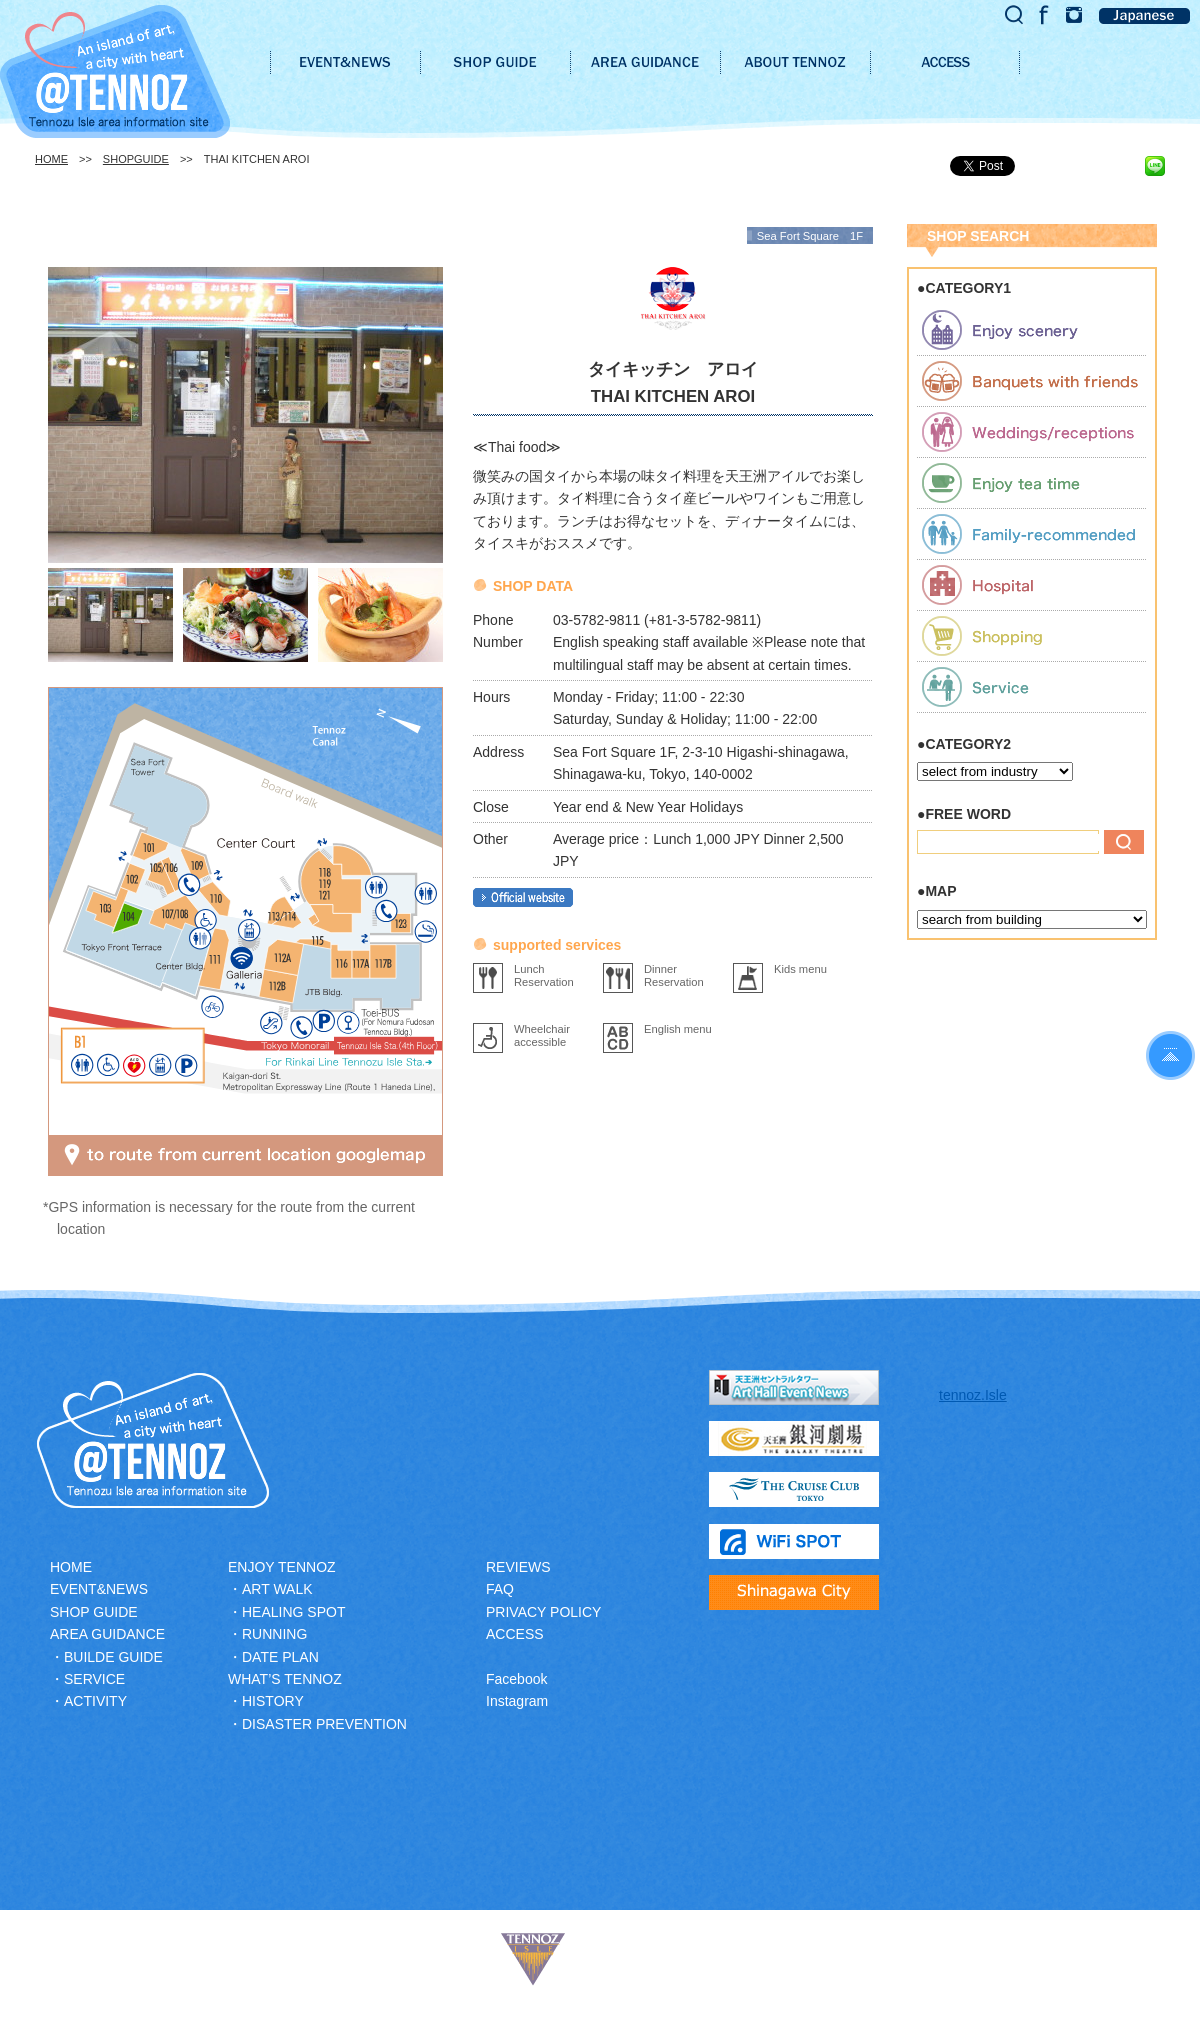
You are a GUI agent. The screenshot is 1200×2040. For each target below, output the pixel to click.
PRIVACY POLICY (543, 1612)
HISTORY (273, 1701)
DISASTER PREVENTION (324, 1724)
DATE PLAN (280, 1657)
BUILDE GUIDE (113, 1657)
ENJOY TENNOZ (282, 1567)
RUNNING (274, 1634)
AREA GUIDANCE (107, 1634)
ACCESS (515, 1634)
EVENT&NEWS (99, 1589)
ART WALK (277, 1589)
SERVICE (94, 1679)
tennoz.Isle (973, 1395)
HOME (51, 159)
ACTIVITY (95, 1701)
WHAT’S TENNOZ (285, 1679)
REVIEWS (518, 1567)
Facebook (516, 1679)
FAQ (500, 1589)
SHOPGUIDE (136, 159)
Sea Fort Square (798, 236)
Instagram (517, 1701)
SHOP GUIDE (94, 1612)
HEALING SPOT (293, 1612)
